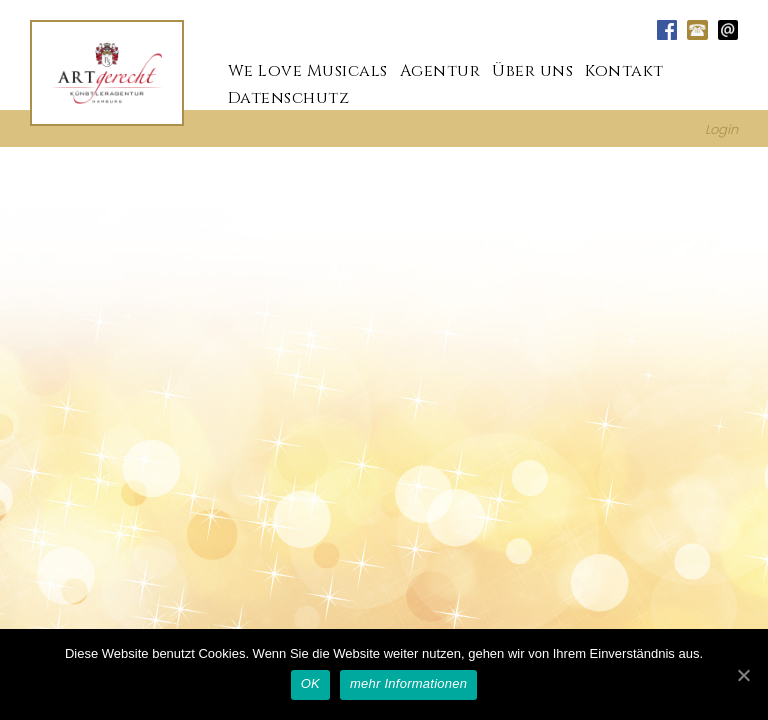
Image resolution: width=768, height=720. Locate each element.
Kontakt (624, 70)
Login (721, 128)
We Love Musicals (308, 70)
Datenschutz (289, 97)
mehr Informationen (408, 683)
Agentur (440, 70)
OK (310, 683)
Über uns (532, 70)
